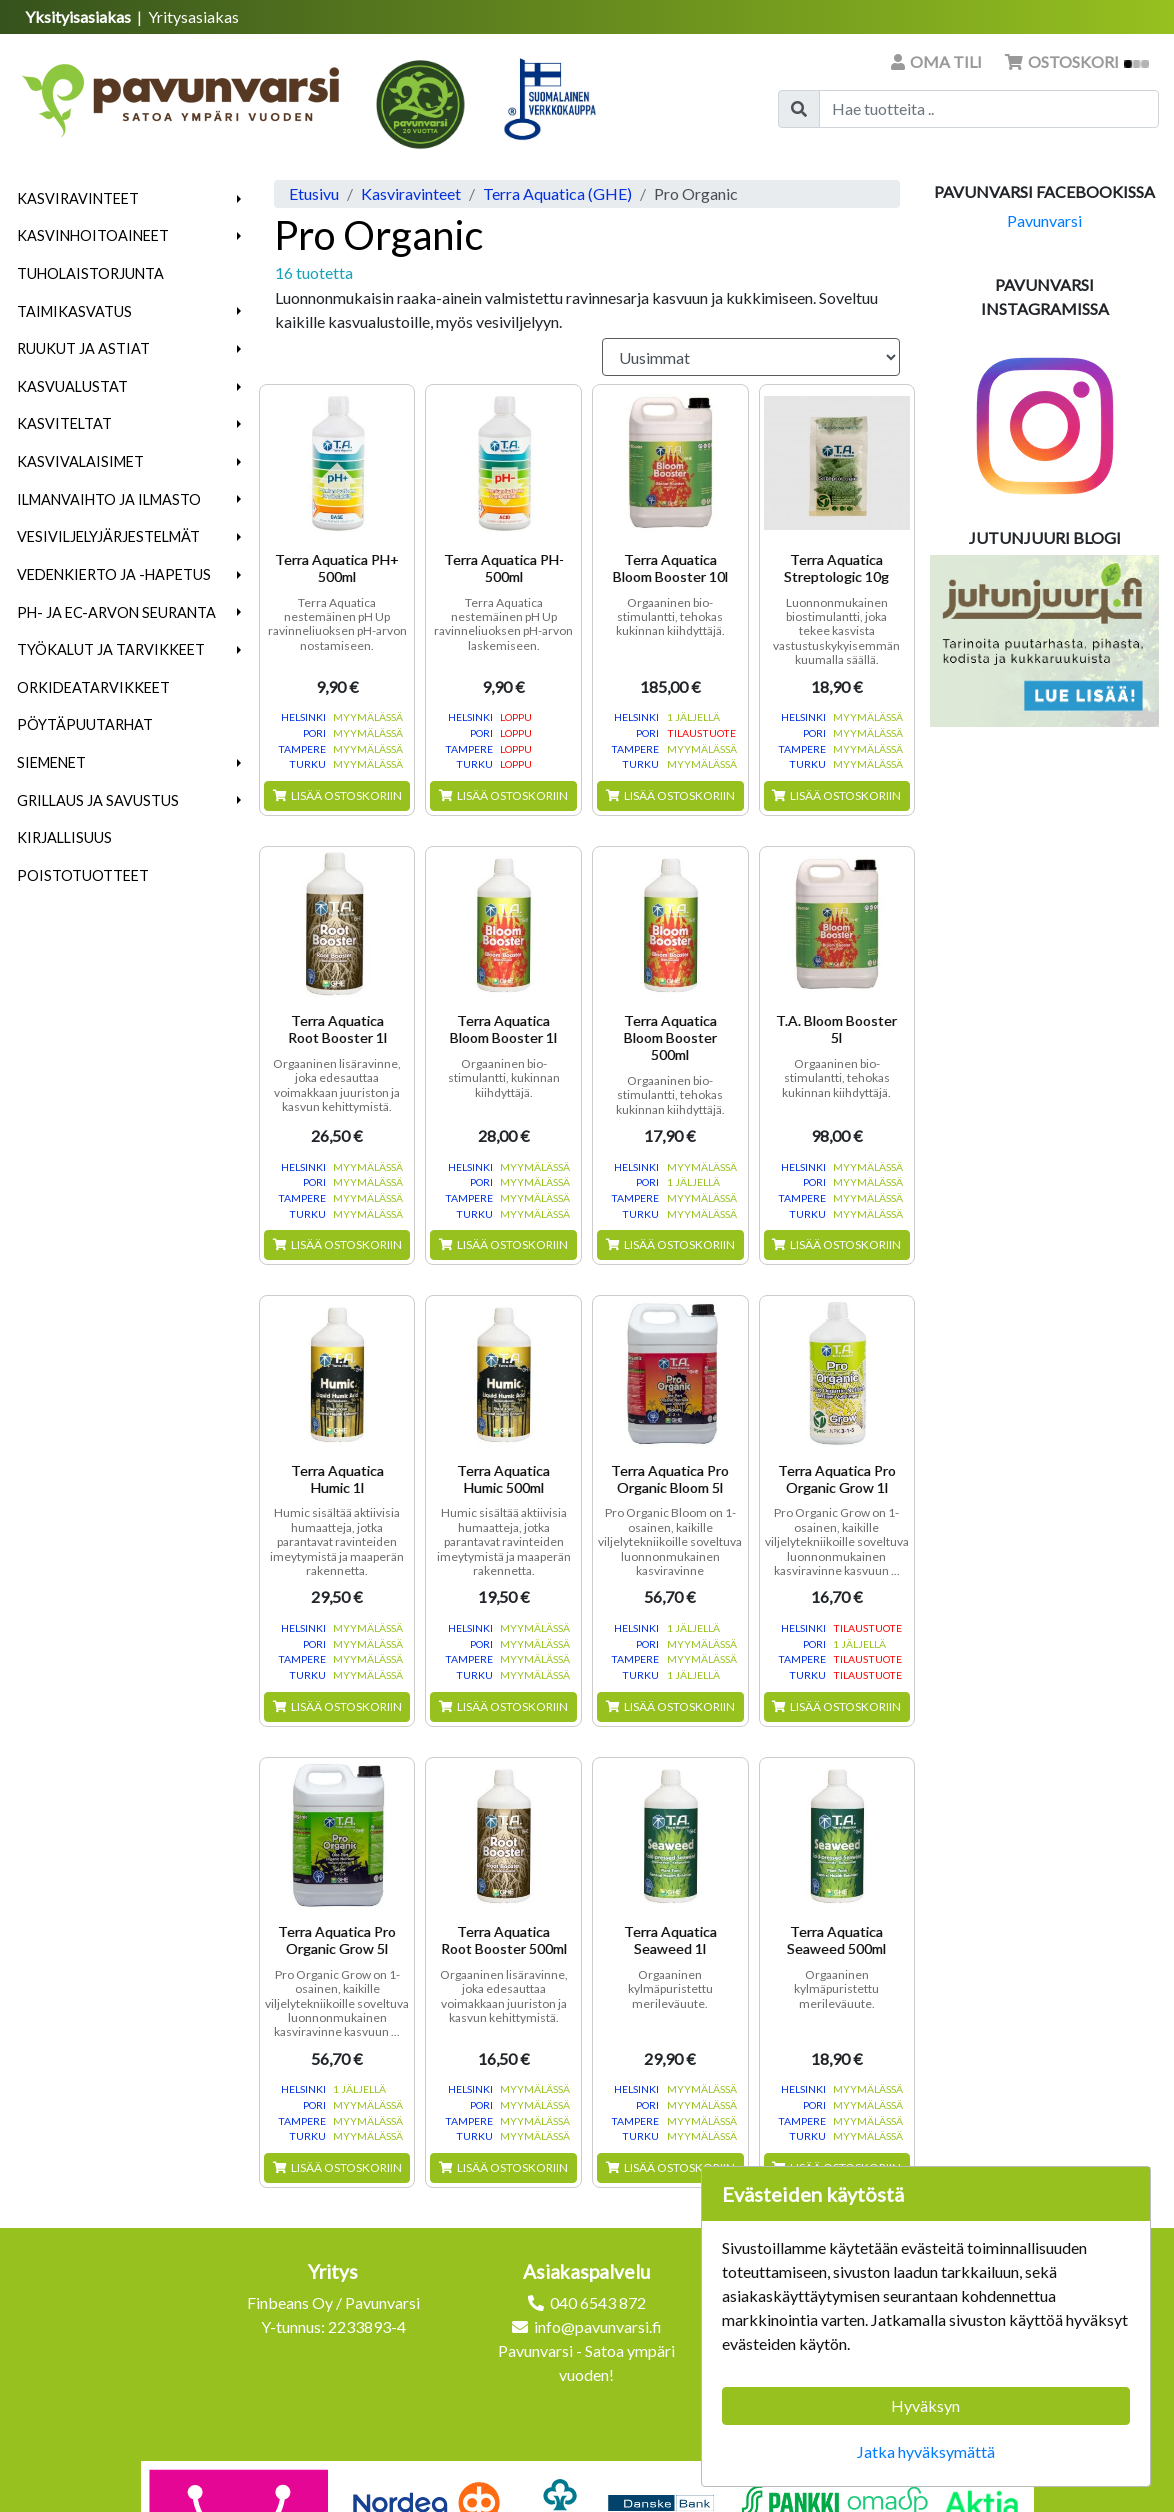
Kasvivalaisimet (80, 461)
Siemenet (51, 762)
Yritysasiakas (193, 16)
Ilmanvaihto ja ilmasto (109, 499)
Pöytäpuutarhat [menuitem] (85, 724)
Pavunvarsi (1044, 220)
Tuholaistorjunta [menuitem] (90, 273)
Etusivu (314, 193)
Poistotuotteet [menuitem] (83, 875)
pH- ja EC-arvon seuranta (116, 612)
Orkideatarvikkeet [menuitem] (93, 687)
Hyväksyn (925, 2405)
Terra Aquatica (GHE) (557, 193)
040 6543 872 (598, 2302)
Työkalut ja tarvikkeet (111, 649)
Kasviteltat (64, 423)
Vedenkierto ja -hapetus (114, 574)
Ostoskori (1077, 61)
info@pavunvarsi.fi (598, 2326)
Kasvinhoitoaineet (93, 235)
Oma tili (938, 61)
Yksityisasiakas (79, 16)
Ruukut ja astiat (83, 348)
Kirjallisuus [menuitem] (64, 837)
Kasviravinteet (78, 198)
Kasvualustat (72, 386)
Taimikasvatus (74, 311)
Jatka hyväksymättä (926, 2451)
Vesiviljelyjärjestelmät (108, 536)
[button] (239, 199)
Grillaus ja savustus (98, 800)
